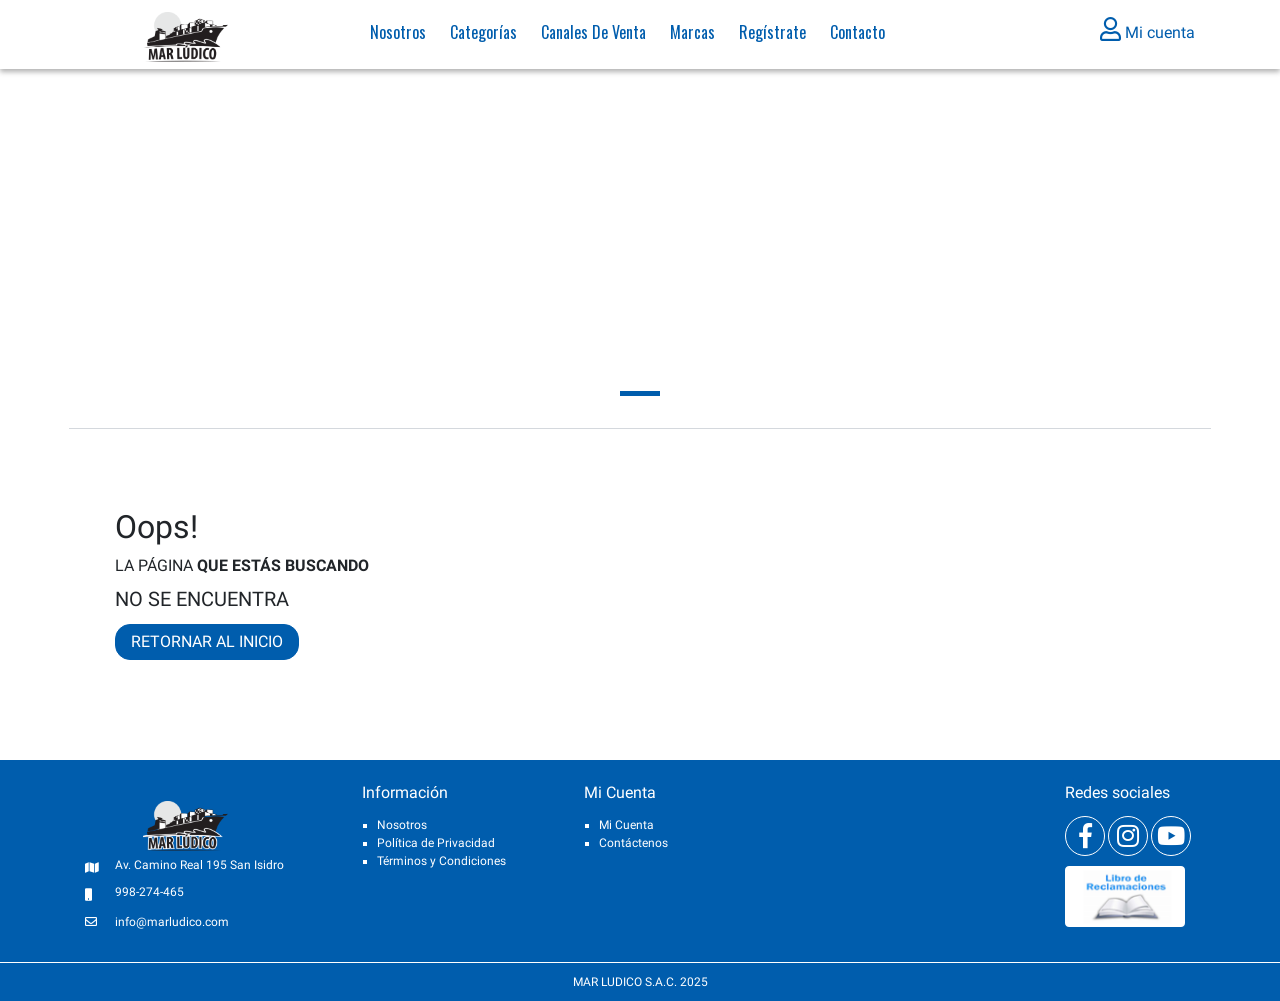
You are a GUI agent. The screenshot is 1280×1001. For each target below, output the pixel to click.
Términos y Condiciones (441, 861)
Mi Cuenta (626, 825)
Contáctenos (633, 843)
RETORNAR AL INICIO (207, 641)
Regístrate (772, 35)
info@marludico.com (172, 922)
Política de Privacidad (436, 843)
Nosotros (398, 35)
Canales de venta (593, 35)
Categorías (483, 35)
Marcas (692, 35)
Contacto (857, 35)
